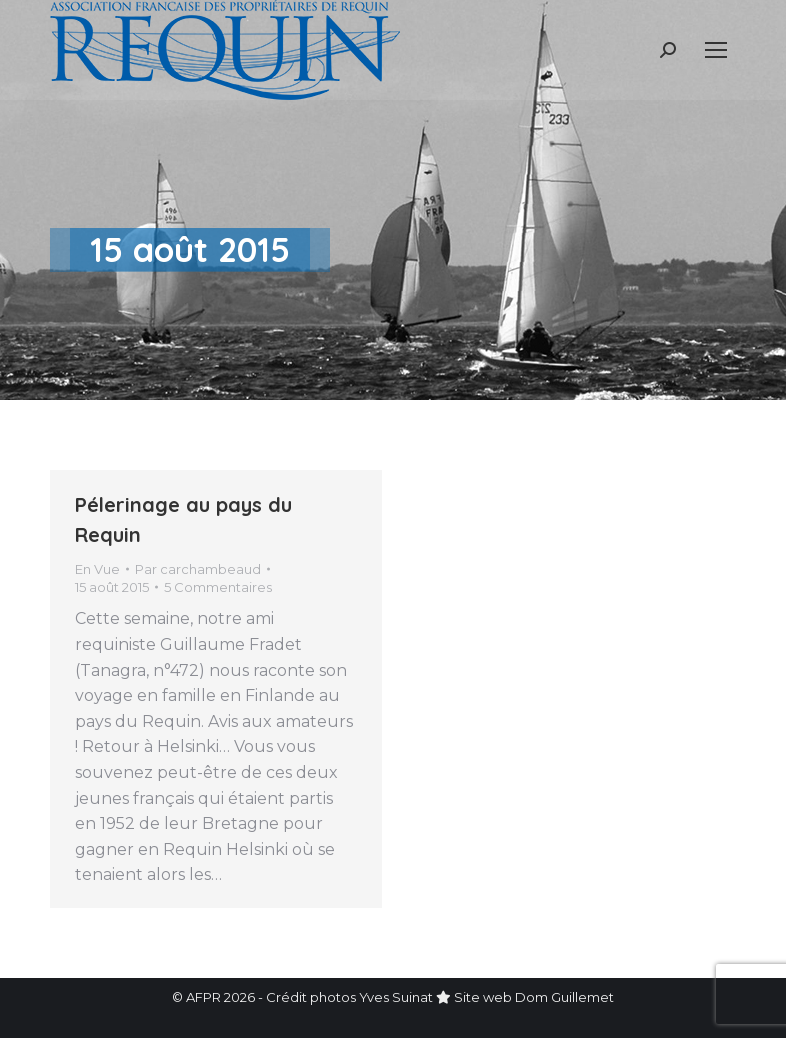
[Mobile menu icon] (716, 50)
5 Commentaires (218, 587)
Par (198, 569)
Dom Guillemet (564, 997)
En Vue (97, 569)
